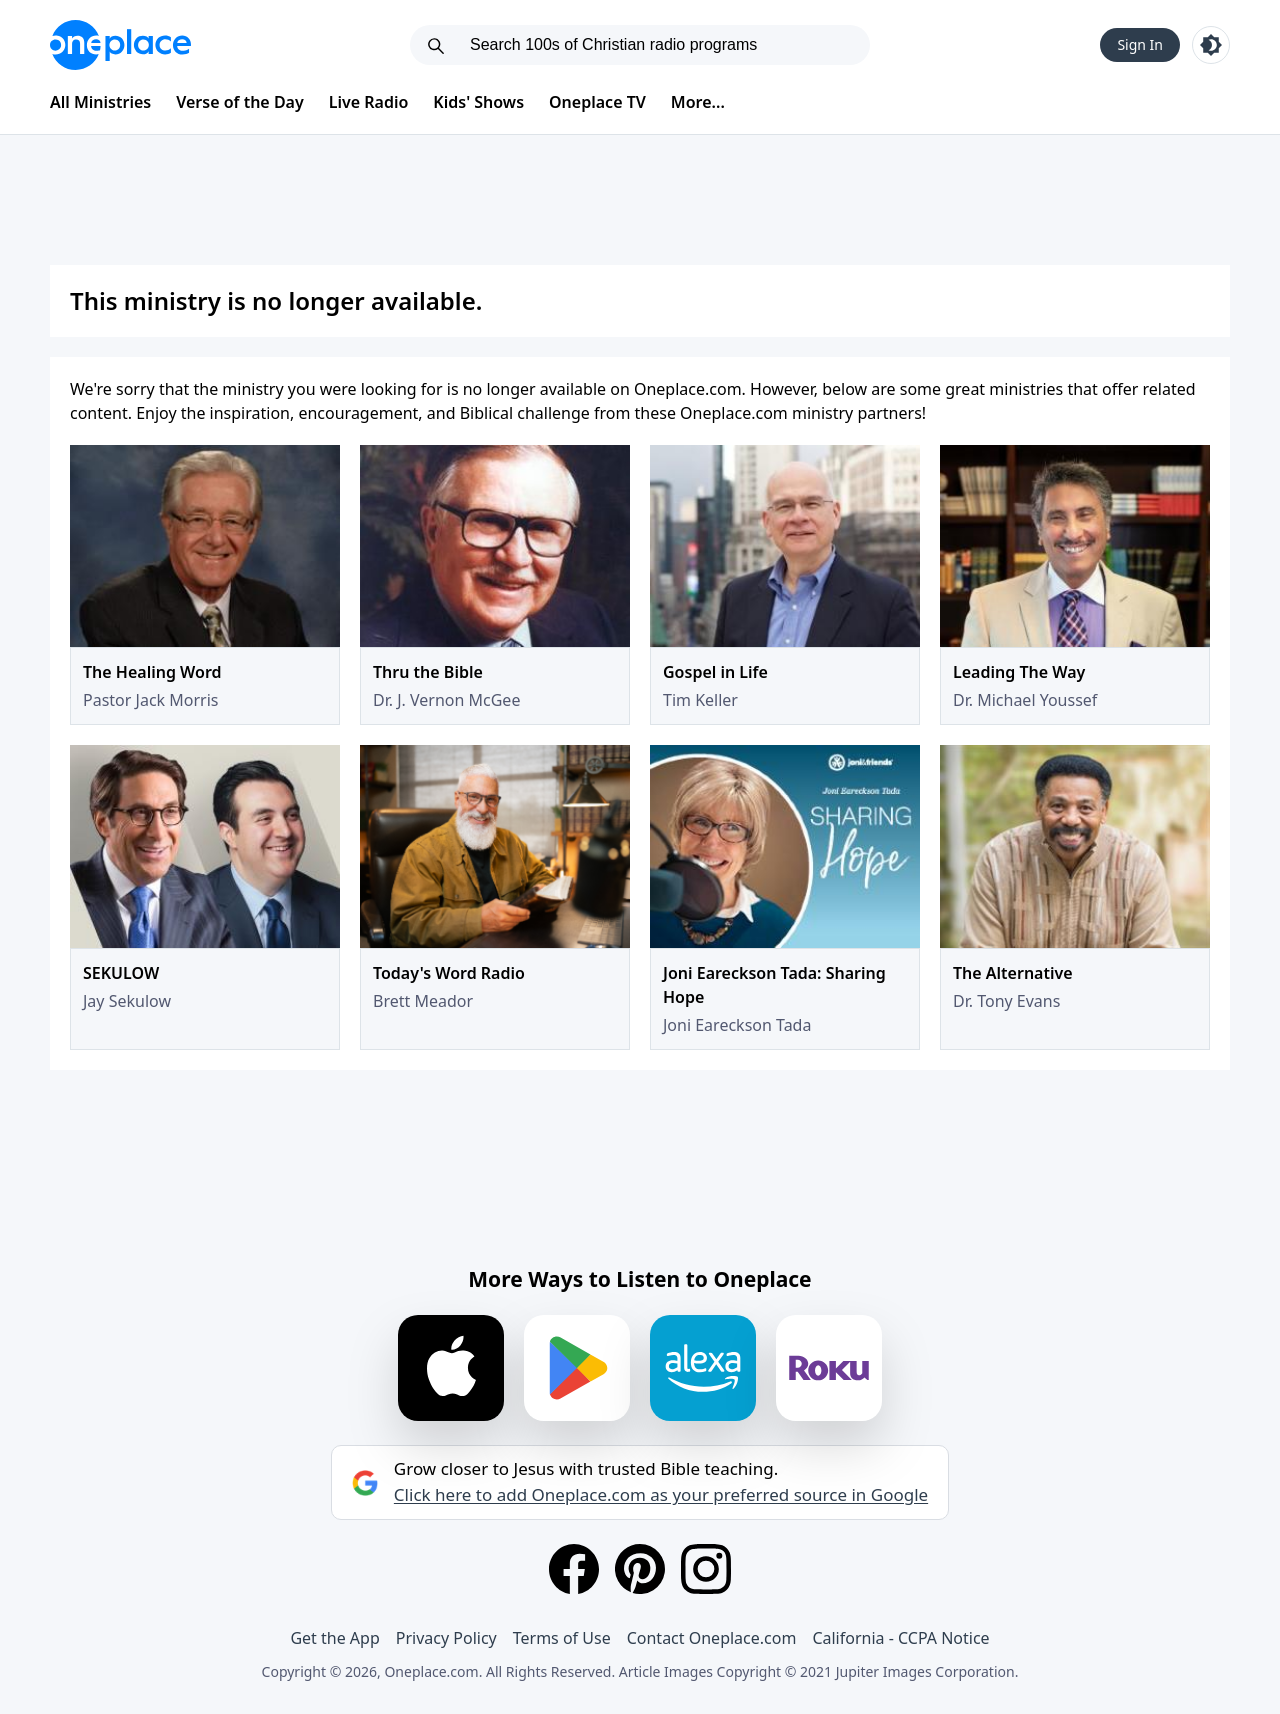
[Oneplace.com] (120, 45)
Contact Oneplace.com (712, 1638)
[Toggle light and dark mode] (1211, 45)
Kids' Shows (478, 102)
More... (698, 102)
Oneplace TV (597, 102)
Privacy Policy (446, 1638)
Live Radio (369, 102)
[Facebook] (574, 1569)
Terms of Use (562, 1638)
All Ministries (100, 102)
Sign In (1140, 44)
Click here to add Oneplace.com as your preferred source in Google (661, 1495)
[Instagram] (706, 1569)
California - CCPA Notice (900, 1638)
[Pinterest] (640, 1569)
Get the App (334, 1638)
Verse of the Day (240, 102)
